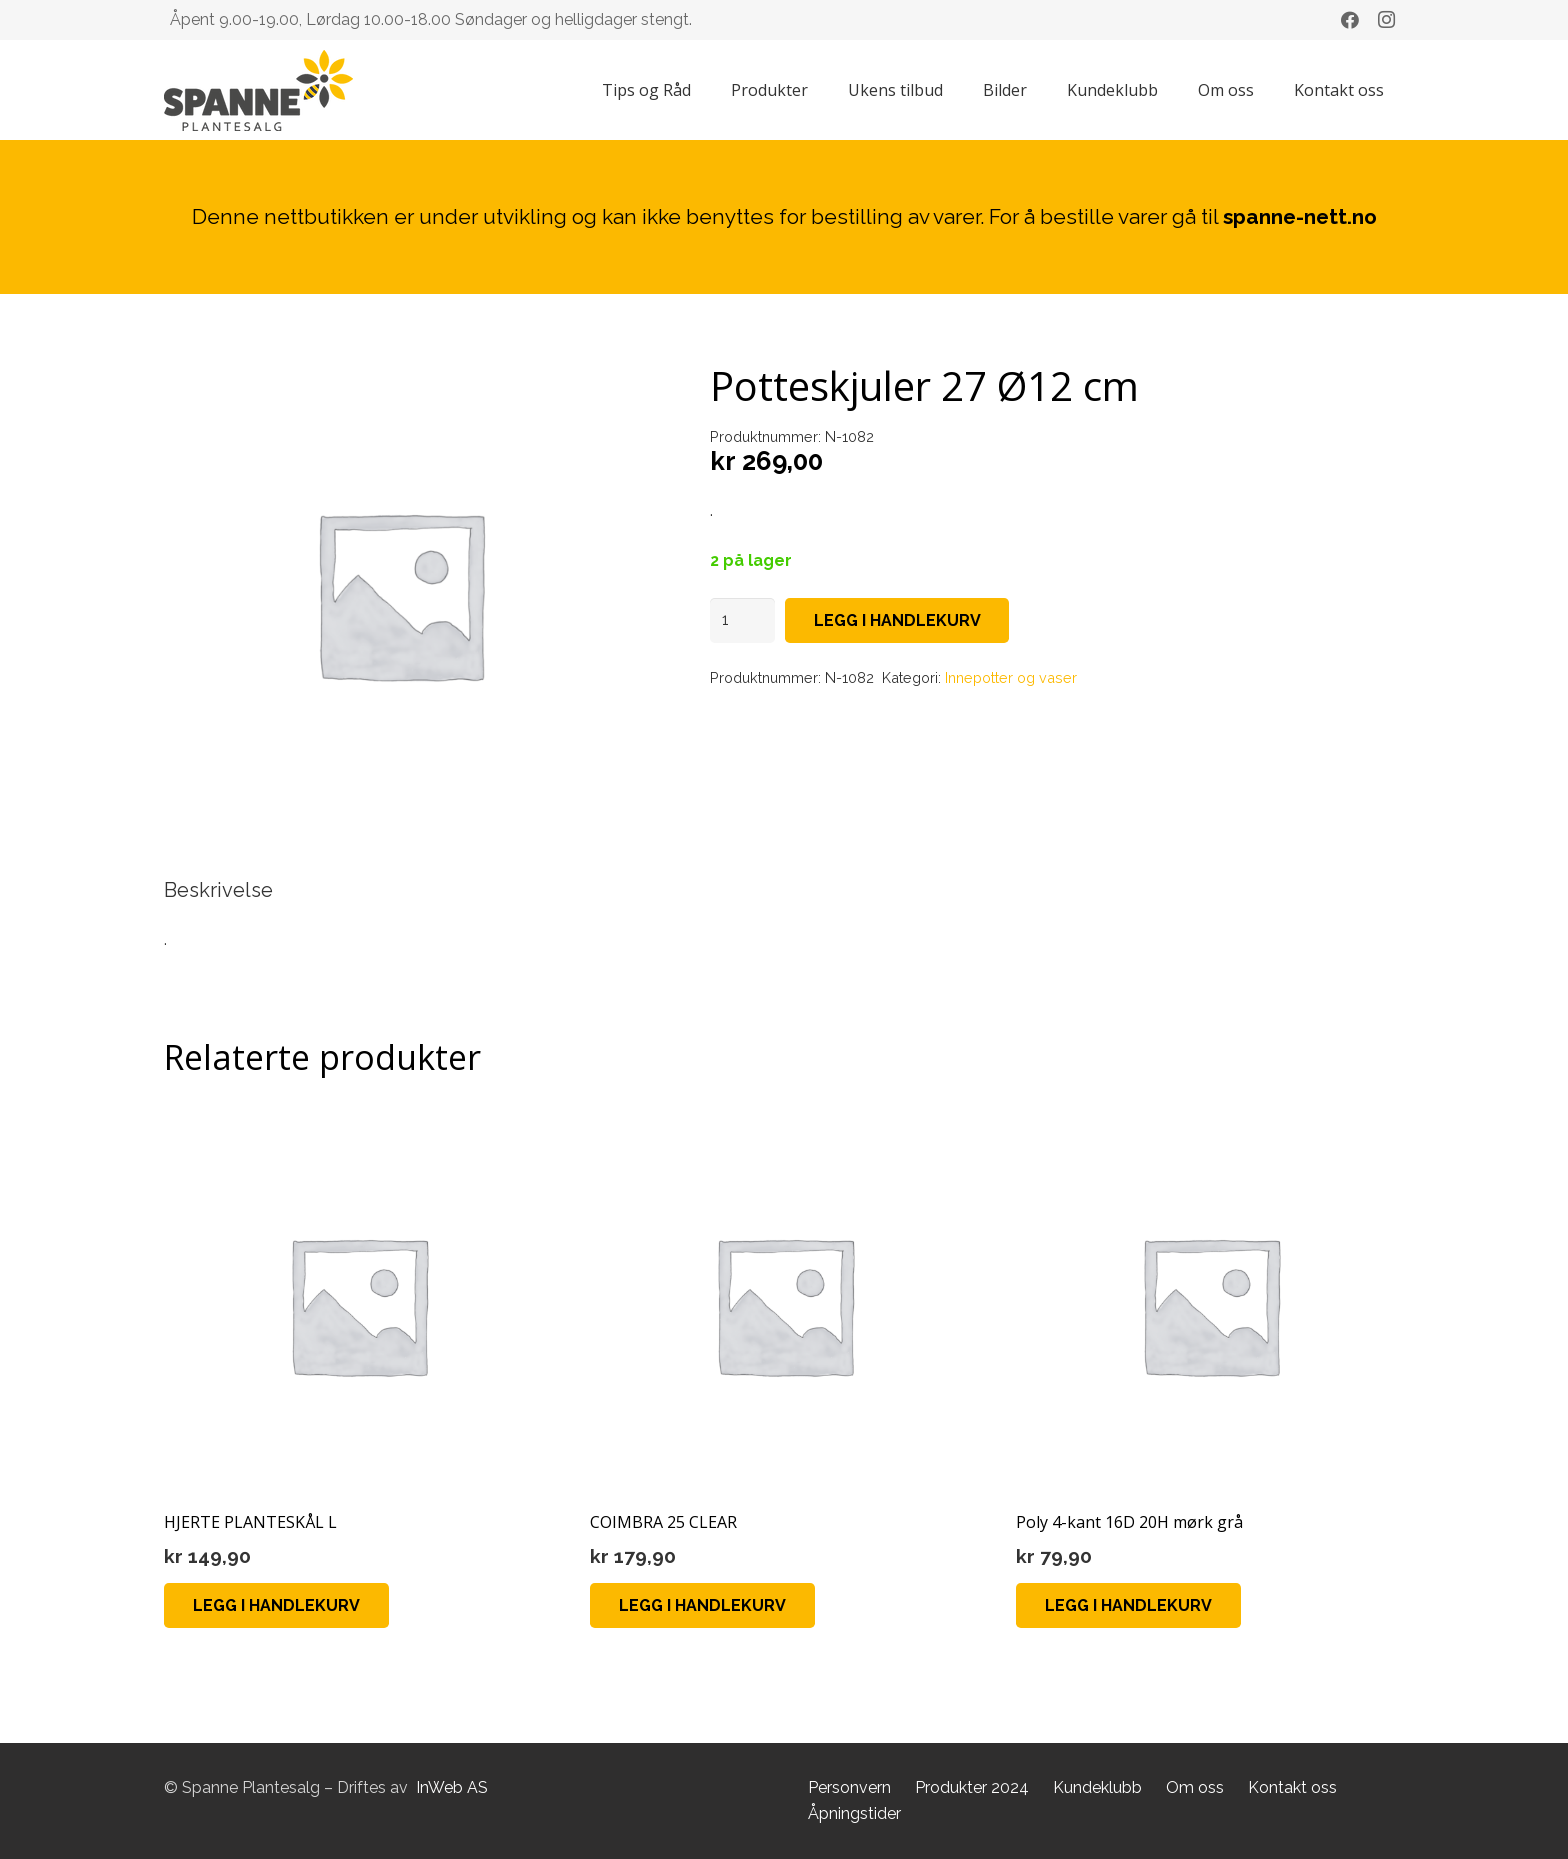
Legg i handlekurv (897, 620)
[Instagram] (1386, 20)
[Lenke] (258, 90)
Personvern (849, 1787)
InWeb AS (452, 1787)
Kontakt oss (1292, 1787)
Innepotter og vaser (1011, 677)
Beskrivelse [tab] (218, 890)
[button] (276, 1605)
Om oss (1195, 1787)
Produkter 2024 (972, 1787)
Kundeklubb (1097, 1787)
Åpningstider (854, 1813)
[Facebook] (1350, 20)
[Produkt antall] (743, 620)
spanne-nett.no (1300, 216)
